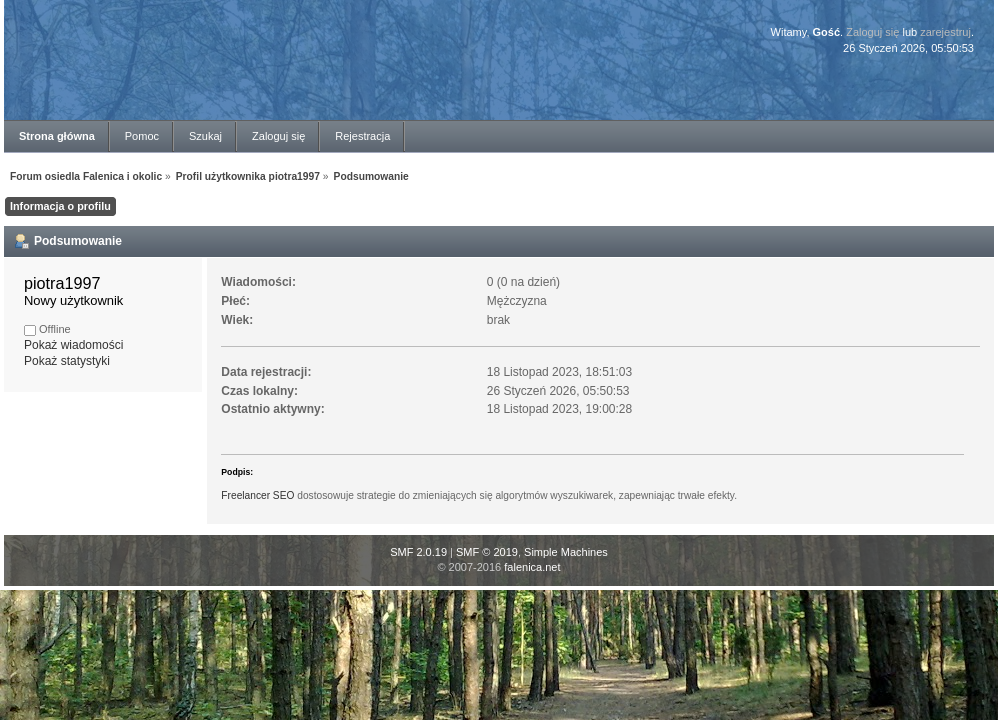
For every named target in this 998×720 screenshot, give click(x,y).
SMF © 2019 (487, 552)
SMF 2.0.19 (418, 552)
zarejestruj (945, 32)
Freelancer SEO (257, 495)
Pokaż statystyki (67, 361)
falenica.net (532, 567)
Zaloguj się (872, 32)
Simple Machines (566, 552)
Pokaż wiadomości (73, 345)
